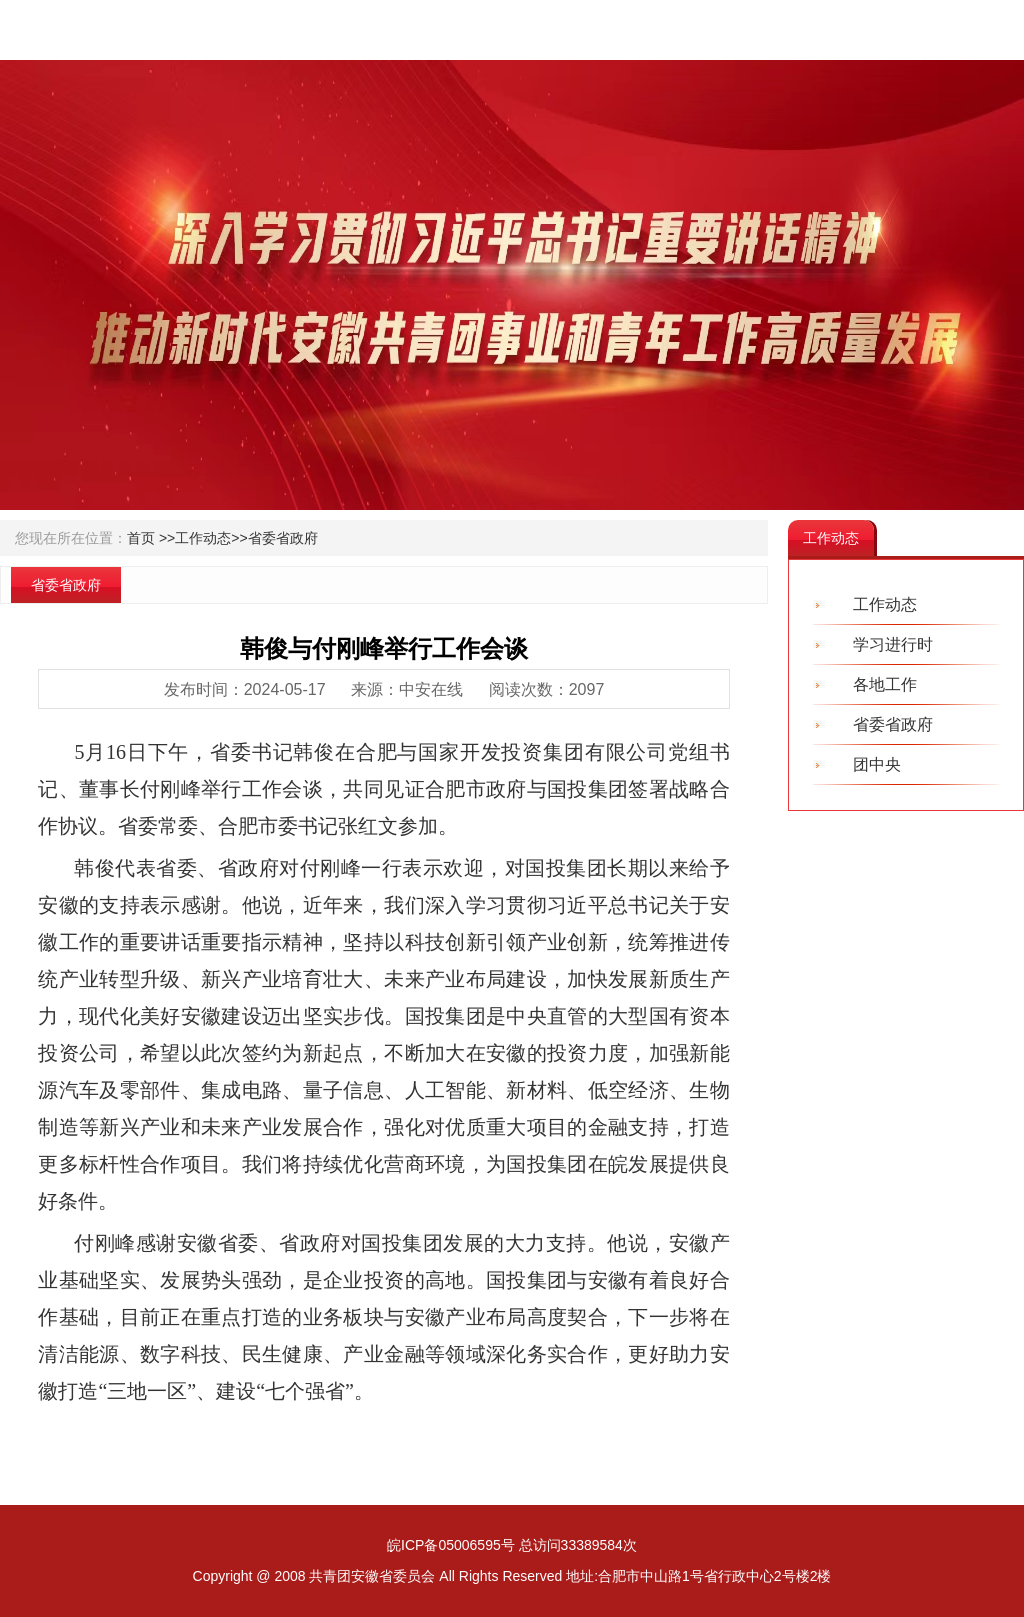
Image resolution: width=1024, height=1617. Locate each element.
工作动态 (885, 604)
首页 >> (151, 538)
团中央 (877, 764)
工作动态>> (211, 538)
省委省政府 (283, 538)
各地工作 (885, 684)
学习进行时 (893, 644)
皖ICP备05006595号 (451, 1545)
